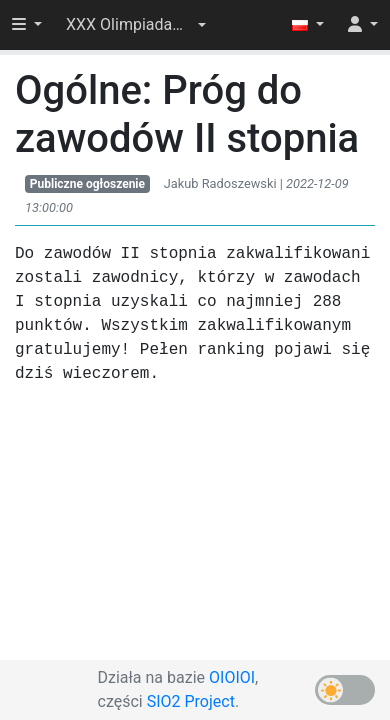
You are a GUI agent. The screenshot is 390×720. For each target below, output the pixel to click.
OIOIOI (232, 677)
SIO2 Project (191, 701)
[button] (136, 25)
